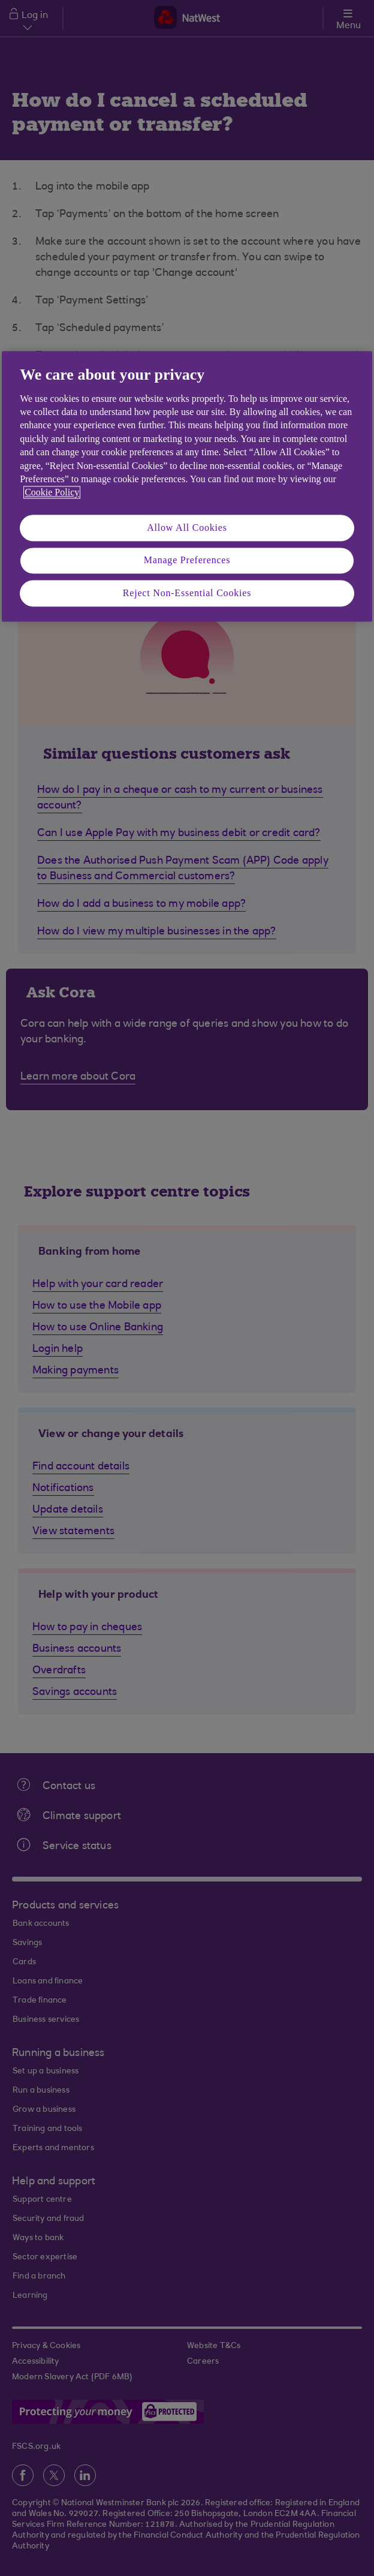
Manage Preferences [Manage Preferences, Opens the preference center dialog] (187, 560)
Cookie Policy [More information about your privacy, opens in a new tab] (52, 493)
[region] (187, 486)
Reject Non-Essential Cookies (187, 593)
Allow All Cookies (187, 527)
